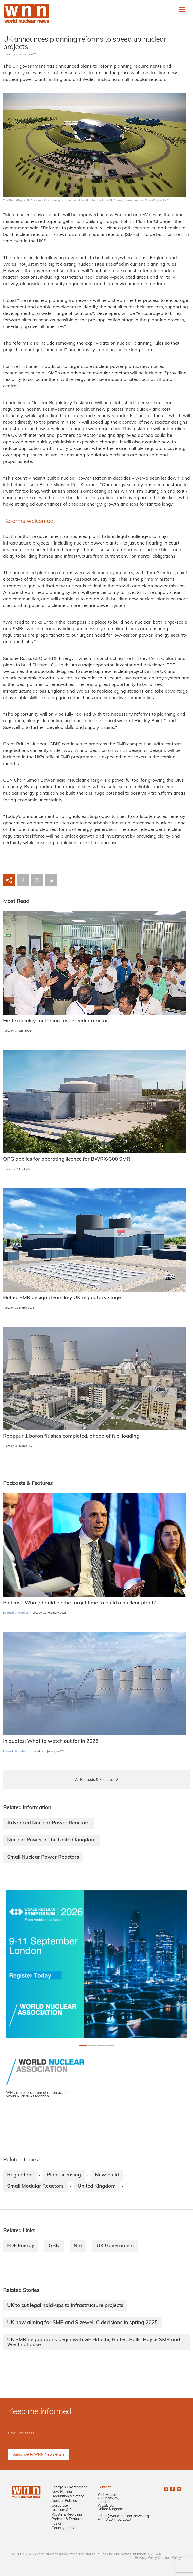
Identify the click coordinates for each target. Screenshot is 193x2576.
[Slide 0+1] (83, 2046)
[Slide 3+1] (110, 2046)
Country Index (63, 2528)
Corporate (60, 2506)
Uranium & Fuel (64, 2510)
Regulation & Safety (68, 2496)
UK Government (115, 2245)
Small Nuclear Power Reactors (43, 1857)
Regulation (20, 2175)
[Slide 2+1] (101, 2046)
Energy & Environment (69, 2487)
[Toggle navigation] (182, 9)
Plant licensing (64, 2175)
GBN (54, 2245)
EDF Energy (20, 2245)
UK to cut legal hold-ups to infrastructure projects (65, 2305)
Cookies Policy (169, 2558)
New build (107, 2175)
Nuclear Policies (64, 2501)
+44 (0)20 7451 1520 (114, 2520)
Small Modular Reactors (35, 2186)
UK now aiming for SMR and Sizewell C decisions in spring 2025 (82, 2322)
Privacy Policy (146, 2558)
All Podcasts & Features (94, 1780)
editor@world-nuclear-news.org (123, 2516)
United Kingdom (97, 2186)
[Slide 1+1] (92, 2046)
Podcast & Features (67, 2519)
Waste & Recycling (67, 2515)
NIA (78, 2245)
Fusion (57, 2524)
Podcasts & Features (15, 1613)
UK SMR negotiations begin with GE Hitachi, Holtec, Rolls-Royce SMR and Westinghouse (93, 2342)
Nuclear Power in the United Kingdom (51, 1840)
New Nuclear (62, 2492)
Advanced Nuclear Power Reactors (48, 1823)
